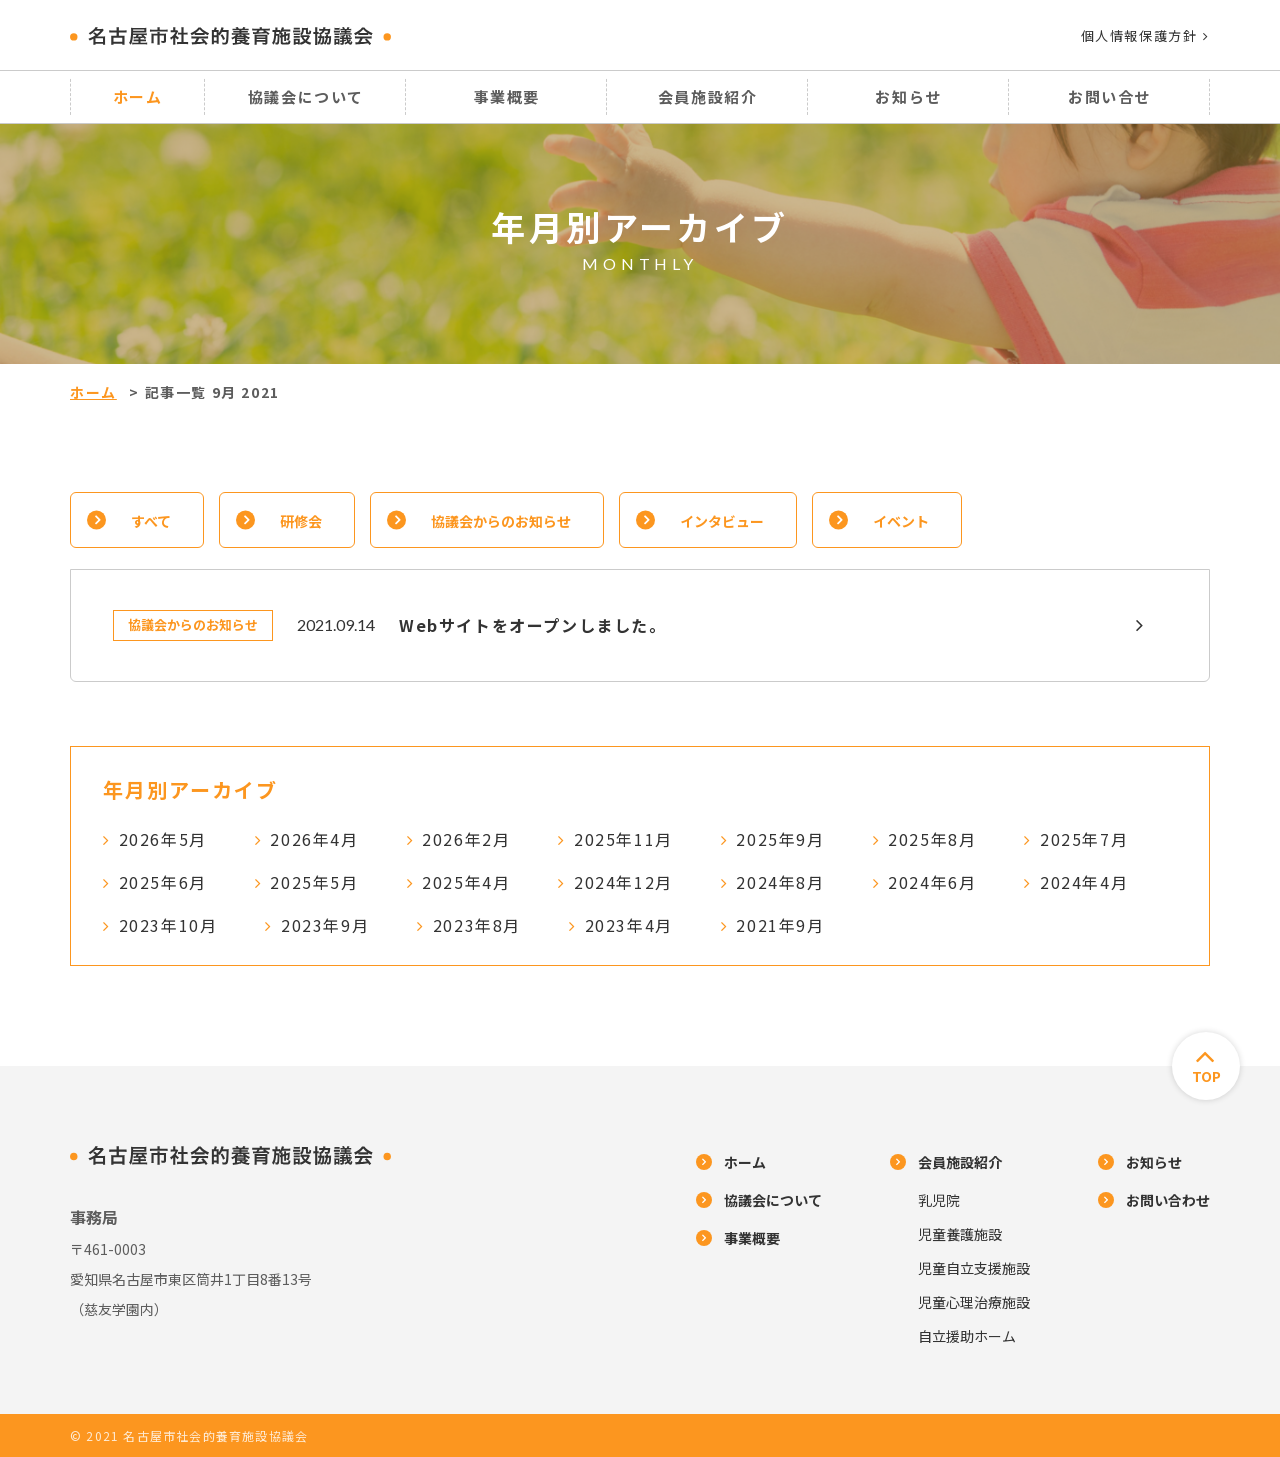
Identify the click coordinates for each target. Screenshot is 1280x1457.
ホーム (138, 96)
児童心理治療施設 (974, 1302)
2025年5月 (314, 882)
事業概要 (507, 96)
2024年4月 (1084, 882)
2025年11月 (623, 839)
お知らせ (908, 96)
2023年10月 (168, 925)
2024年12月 (623, 882)
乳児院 (939, 1200)
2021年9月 (780, 925)
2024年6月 (932, 882)
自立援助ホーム (967, 1336)
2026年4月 (314, 839)
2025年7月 (1084, 839)
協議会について (306, 96)
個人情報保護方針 (1145, 35)
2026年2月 (466, 839)
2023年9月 (325, 925)
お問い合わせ (1168, 1200)
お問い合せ (1109, 96)
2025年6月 (163, 882)
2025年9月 (780, 839)
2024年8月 (780, 882)
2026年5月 (163, 839)
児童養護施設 (960, 1234)
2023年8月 (477, 925)
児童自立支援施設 (974, 1268)
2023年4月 (629, 925)
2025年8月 (932, 839)
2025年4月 (466, 882)
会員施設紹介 (708, 96)
